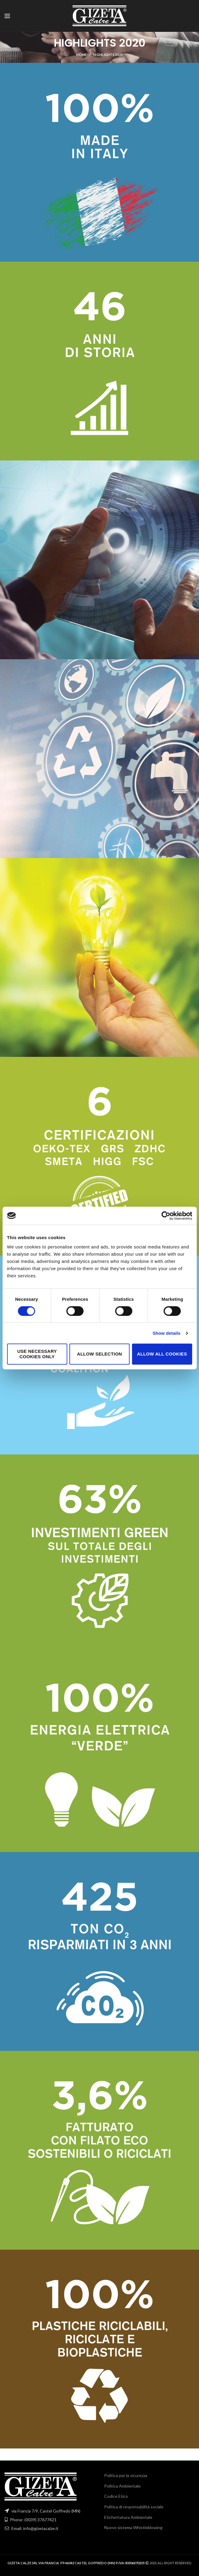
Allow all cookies (162, 1353)
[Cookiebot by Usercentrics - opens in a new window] (165, 1215)
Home (81, 55)
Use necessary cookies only (37, 1354)
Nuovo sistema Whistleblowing (133, 2527)
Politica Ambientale (122, 2485)
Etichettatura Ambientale (128, 2517)
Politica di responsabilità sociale (133, 2506)
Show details (167, 1333)
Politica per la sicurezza (125, 2475)
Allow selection (99, 1353)
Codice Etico (116, 2496)
